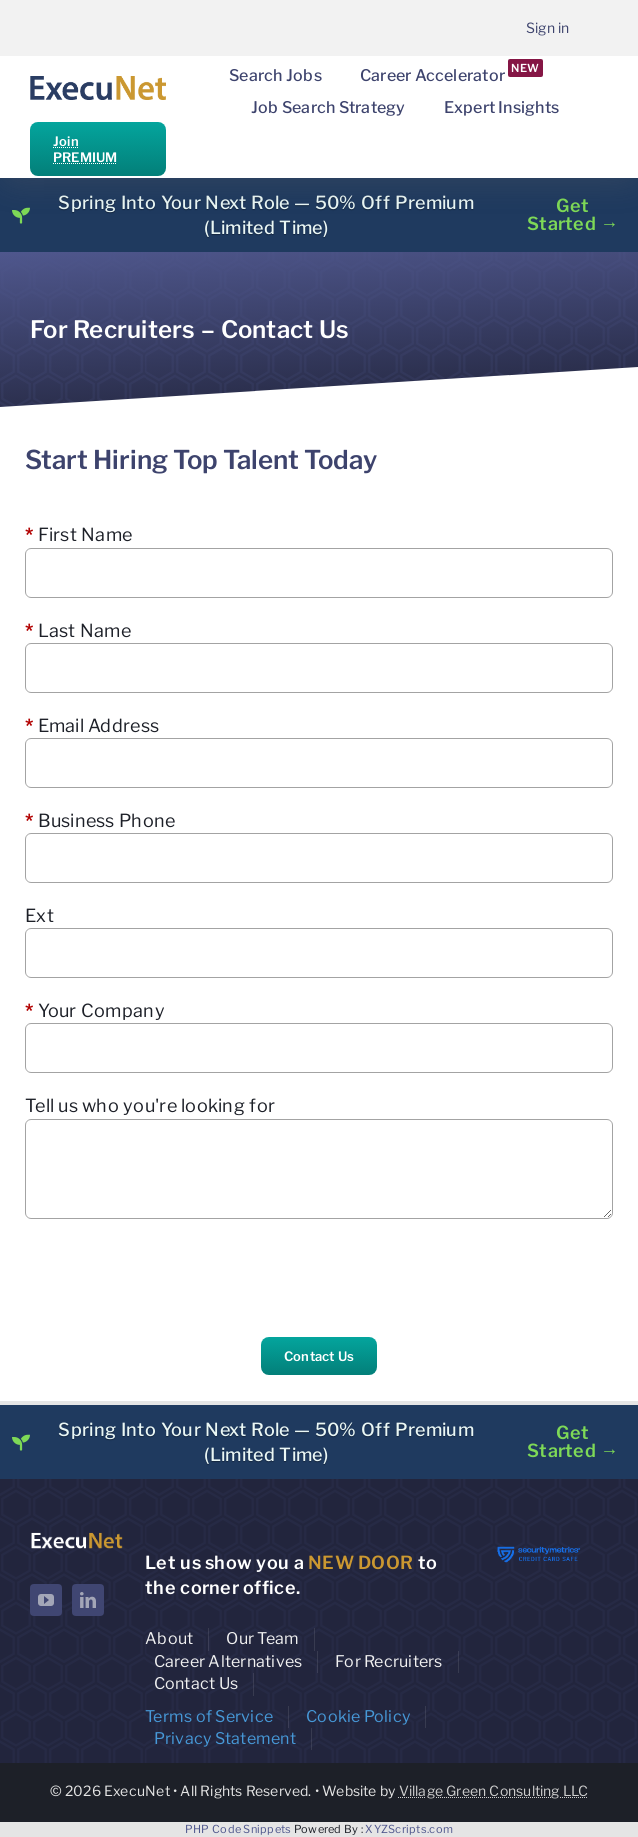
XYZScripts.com (409, 1829)
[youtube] (46, 1600)
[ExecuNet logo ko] (76, 1537)
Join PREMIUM (85, 149)
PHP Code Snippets (238, 1829)
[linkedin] (88, 1600)
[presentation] (177, 1278)
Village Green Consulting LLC (494, 1790)
